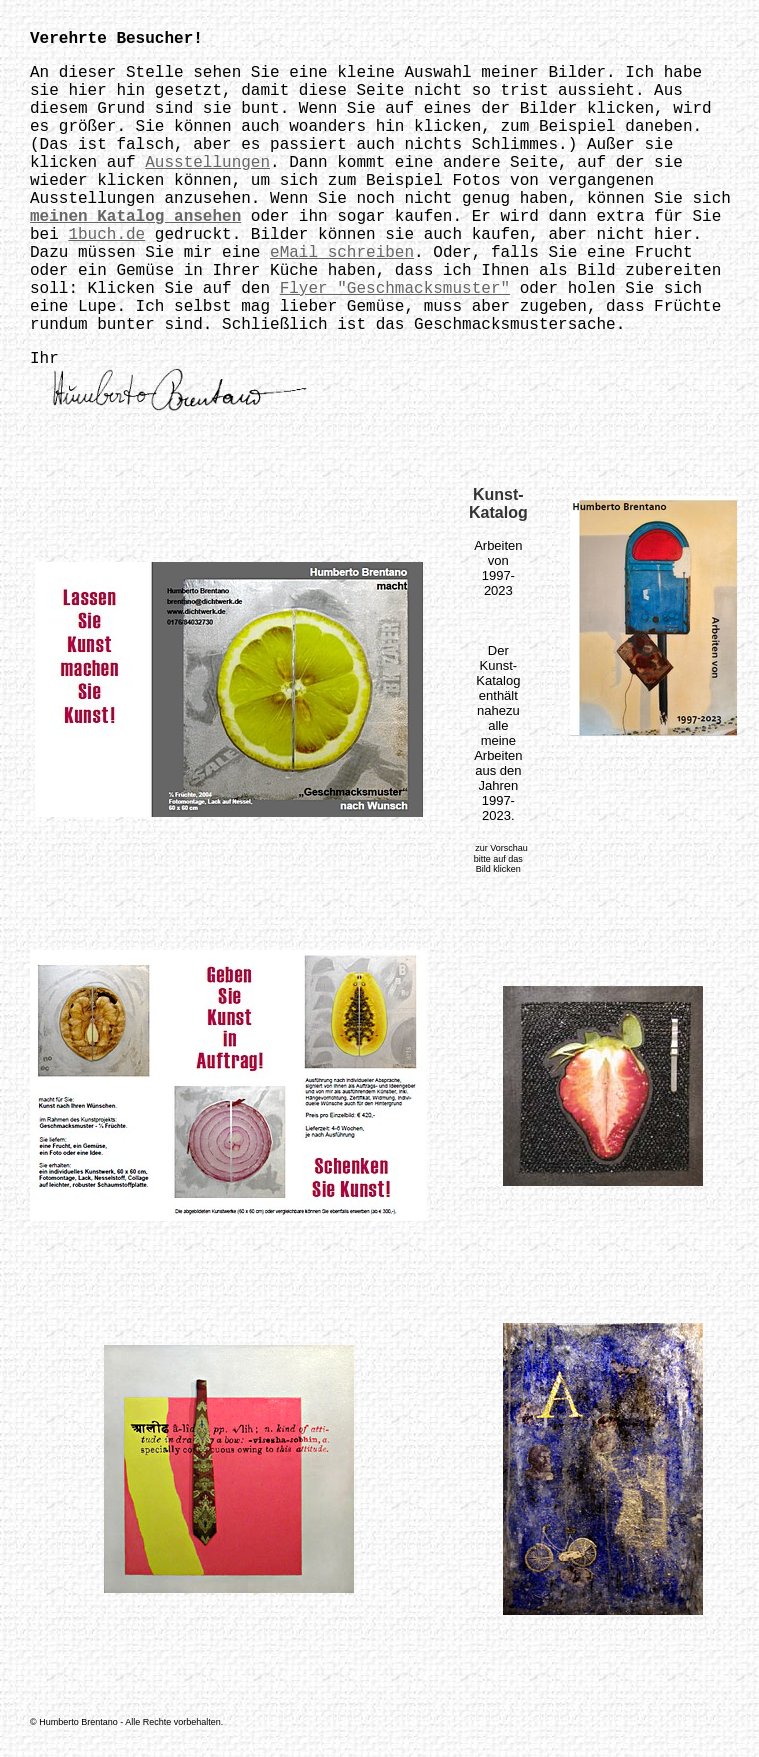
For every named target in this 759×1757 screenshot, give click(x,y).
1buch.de (106, 235)
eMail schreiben (342, 253)
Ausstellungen (207, 163)
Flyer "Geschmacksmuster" (395, 289)
